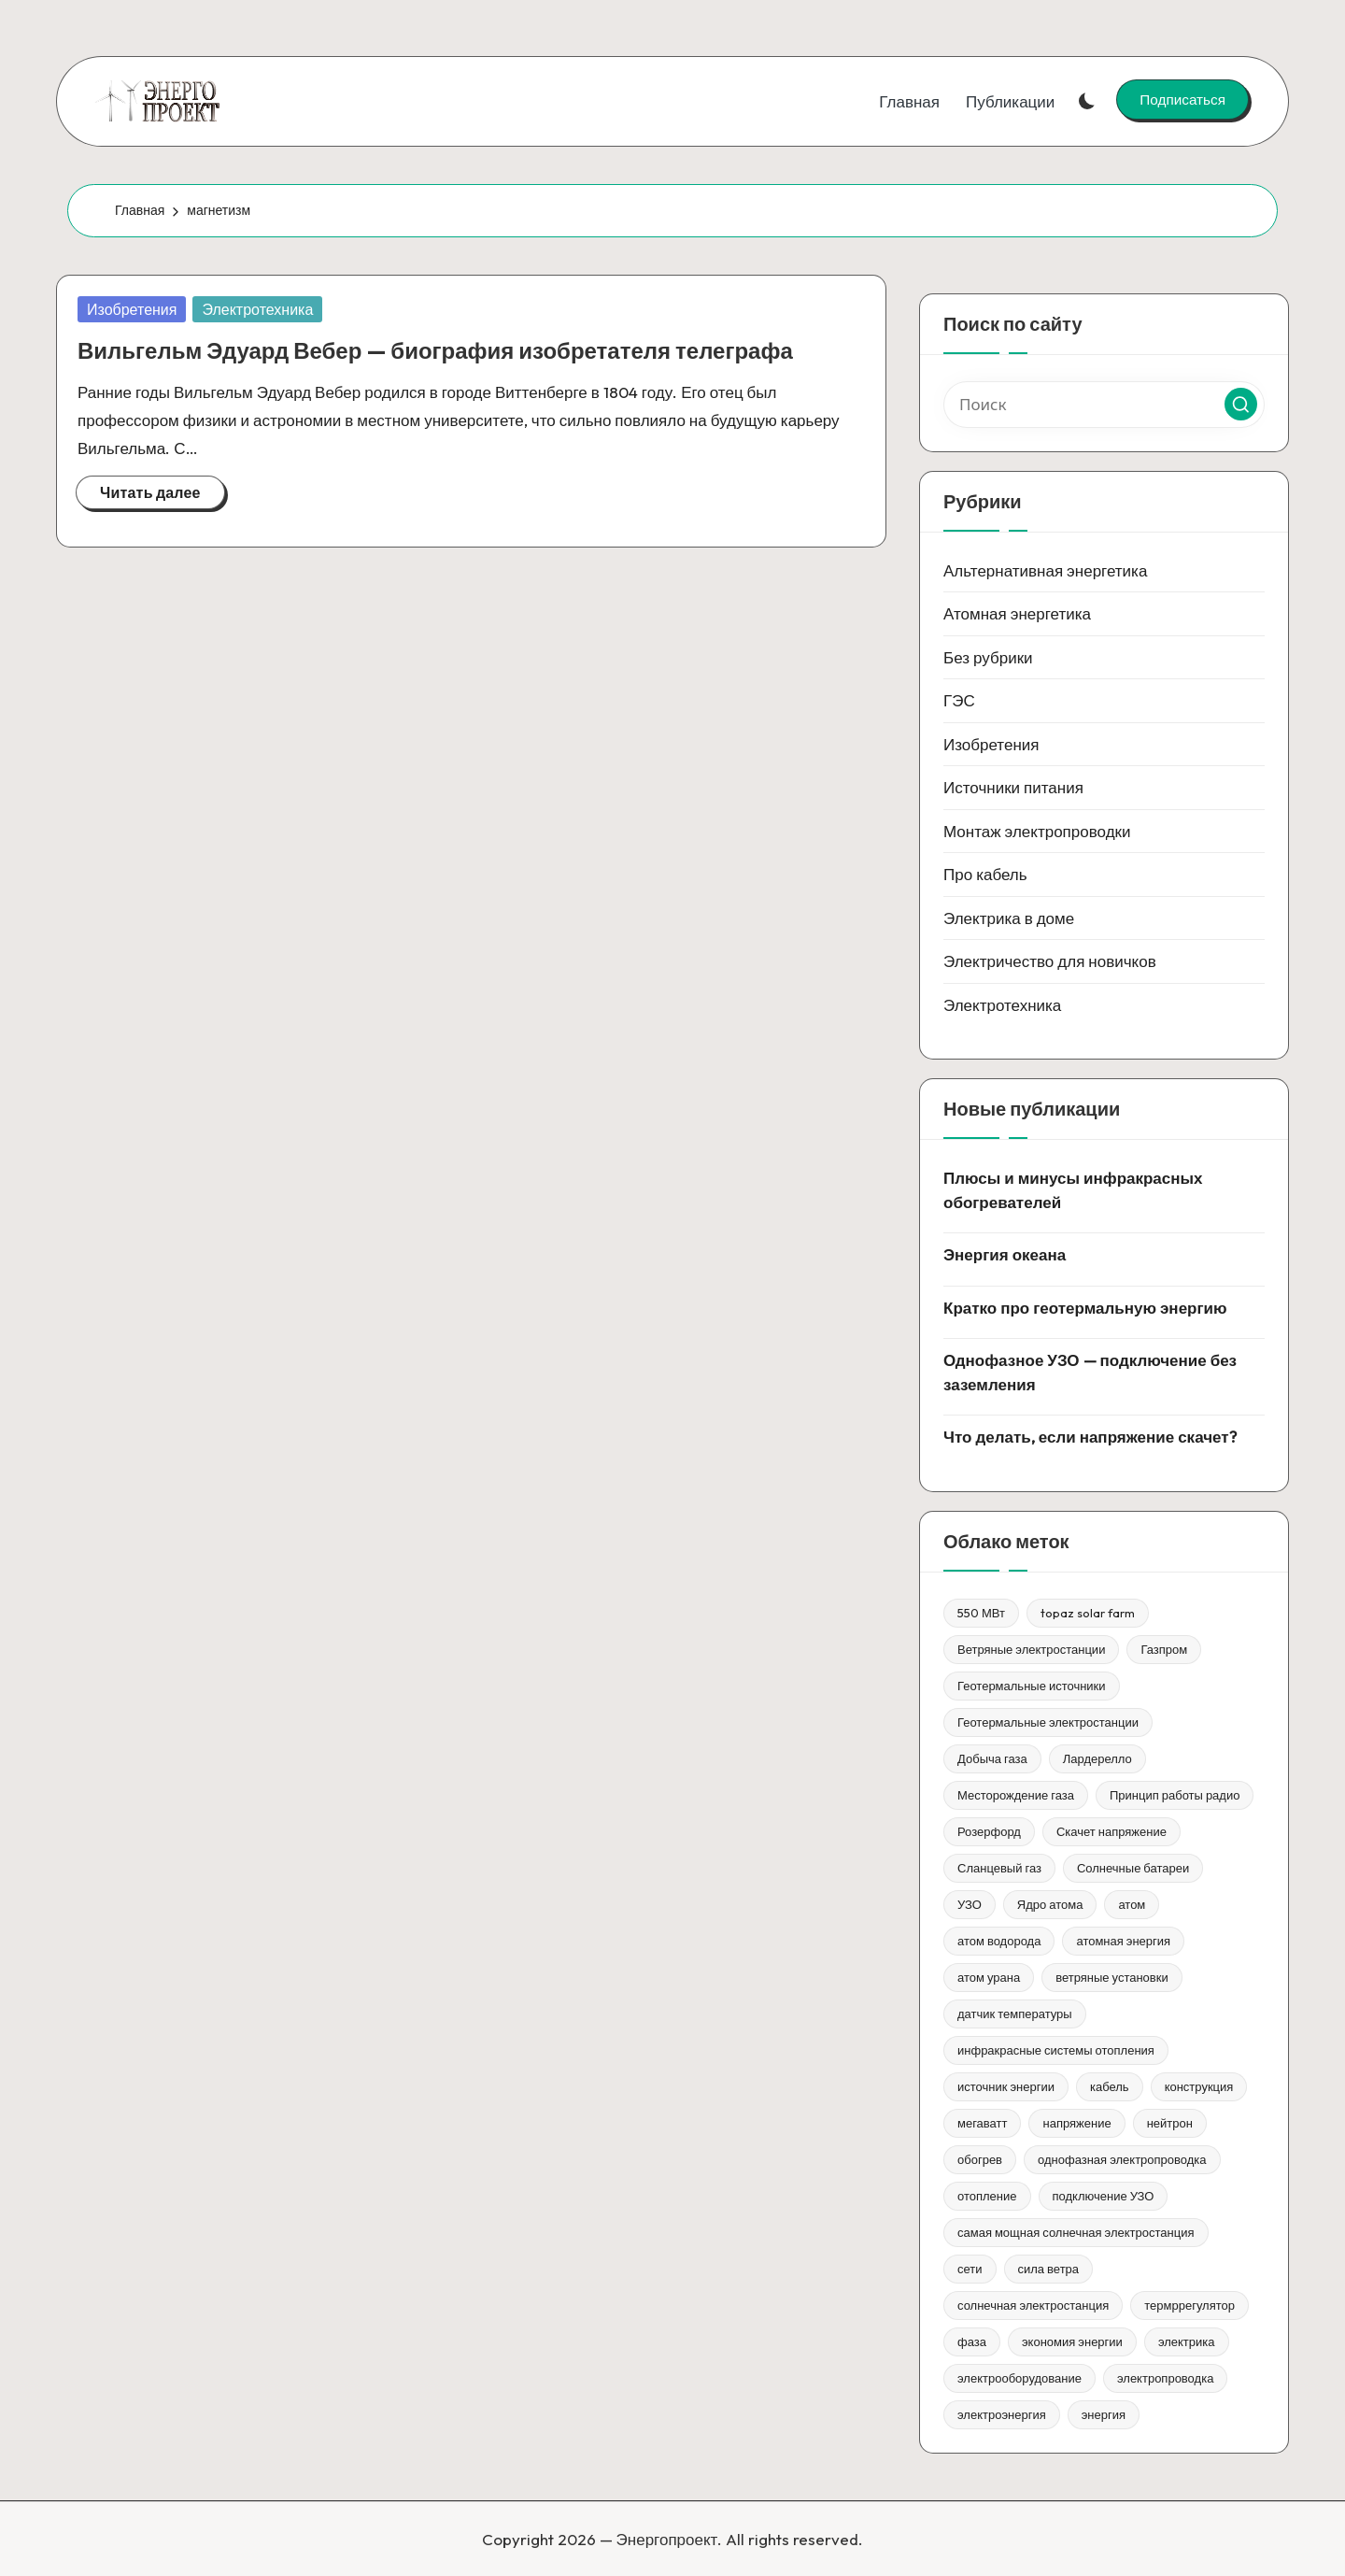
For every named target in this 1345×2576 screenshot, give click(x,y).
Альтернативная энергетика (1045, 570)
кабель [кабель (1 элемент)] (1109, 2086)
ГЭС (959, 700)
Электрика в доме (1008, 918)
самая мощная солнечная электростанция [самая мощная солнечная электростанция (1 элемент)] (1076, 2232)
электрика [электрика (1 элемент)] (1186, 2341)
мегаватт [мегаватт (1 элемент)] (982, 2122)
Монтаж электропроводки (1037, 831)
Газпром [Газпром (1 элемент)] (1163, 1649)
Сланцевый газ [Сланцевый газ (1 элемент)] (999, 1867)
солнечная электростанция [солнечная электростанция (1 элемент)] (1033, 2305)
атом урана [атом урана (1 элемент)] (988, 1977)
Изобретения (132, 309)
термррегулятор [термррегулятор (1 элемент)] (1189, 2305)
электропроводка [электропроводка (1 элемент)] (1165, 2377)
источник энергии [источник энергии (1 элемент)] (1006, 2086)
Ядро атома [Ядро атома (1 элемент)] (1050, 1904)
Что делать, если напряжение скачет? (1090, 1436)
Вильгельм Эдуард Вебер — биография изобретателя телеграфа (435, 350)
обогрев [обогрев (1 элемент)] (979, 2159)
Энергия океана (1004, 1254)
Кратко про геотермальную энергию (1085, 1307)
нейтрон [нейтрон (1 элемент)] (1170, 2122)
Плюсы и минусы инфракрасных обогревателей (1073, 1190)
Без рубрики (988, 657)
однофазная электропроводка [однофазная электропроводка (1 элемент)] (1122, 2159)
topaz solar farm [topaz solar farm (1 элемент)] (1088, 1612)
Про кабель (985, 874)
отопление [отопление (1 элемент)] (987, 2195)
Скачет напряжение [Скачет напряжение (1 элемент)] (1111, 1831)
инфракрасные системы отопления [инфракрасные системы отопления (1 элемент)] (1055, 2049)
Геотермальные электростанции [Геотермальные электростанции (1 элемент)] (1048, 1722)
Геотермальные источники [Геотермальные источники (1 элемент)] (1031, 1685)
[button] (1182, 99)
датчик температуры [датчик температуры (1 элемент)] (1014, 2013)
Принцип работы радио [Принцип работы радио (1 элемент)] (1174, 1794)
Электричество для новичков (1049, 961)
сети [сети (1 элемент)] (970, 2268)
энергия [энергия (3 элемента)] (1104, 2414)
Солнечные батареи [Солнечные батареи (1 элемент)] (1133, 1867)
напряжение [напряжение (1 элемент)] (1076, 2122)
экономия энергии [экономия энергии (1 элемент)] (1072, 2341)
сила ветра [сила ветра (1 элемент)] (1049, 2268)
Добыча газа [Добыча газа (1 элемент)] (992, 1758)
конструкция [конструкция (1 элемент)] (1199, 2086)
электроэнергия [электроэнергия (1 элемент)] (1001, 2414)
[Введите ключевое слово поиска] (1104, 404)
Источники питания (1013, 787)
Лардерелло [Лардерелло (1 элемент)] (1097, 1758)
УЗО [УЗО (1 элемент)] (969, 1904)
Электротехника (257, 309)
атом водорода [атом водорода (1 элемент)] (999, 1940)
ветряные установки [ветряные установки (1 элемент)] (1111, 1977)
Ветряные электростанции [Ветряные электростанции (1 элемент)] (1031, 1649)
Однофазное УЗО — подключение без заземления (1090, 1372)
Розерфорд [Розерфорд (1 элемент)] (989, 1831)
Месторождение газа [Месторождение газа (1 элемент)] (1015, 1794)
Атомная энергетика (1017, 613)
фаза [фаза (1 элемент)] (971, 2341)
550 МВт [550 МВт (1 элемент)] (981, 1612)
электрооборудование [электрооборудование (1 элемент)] (1019, 2377)
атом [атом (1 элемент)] (1131, 1904)
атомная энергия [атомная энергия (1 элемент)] (1123, 1940)
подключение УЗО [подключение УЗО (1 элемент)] (1103, 2195)
